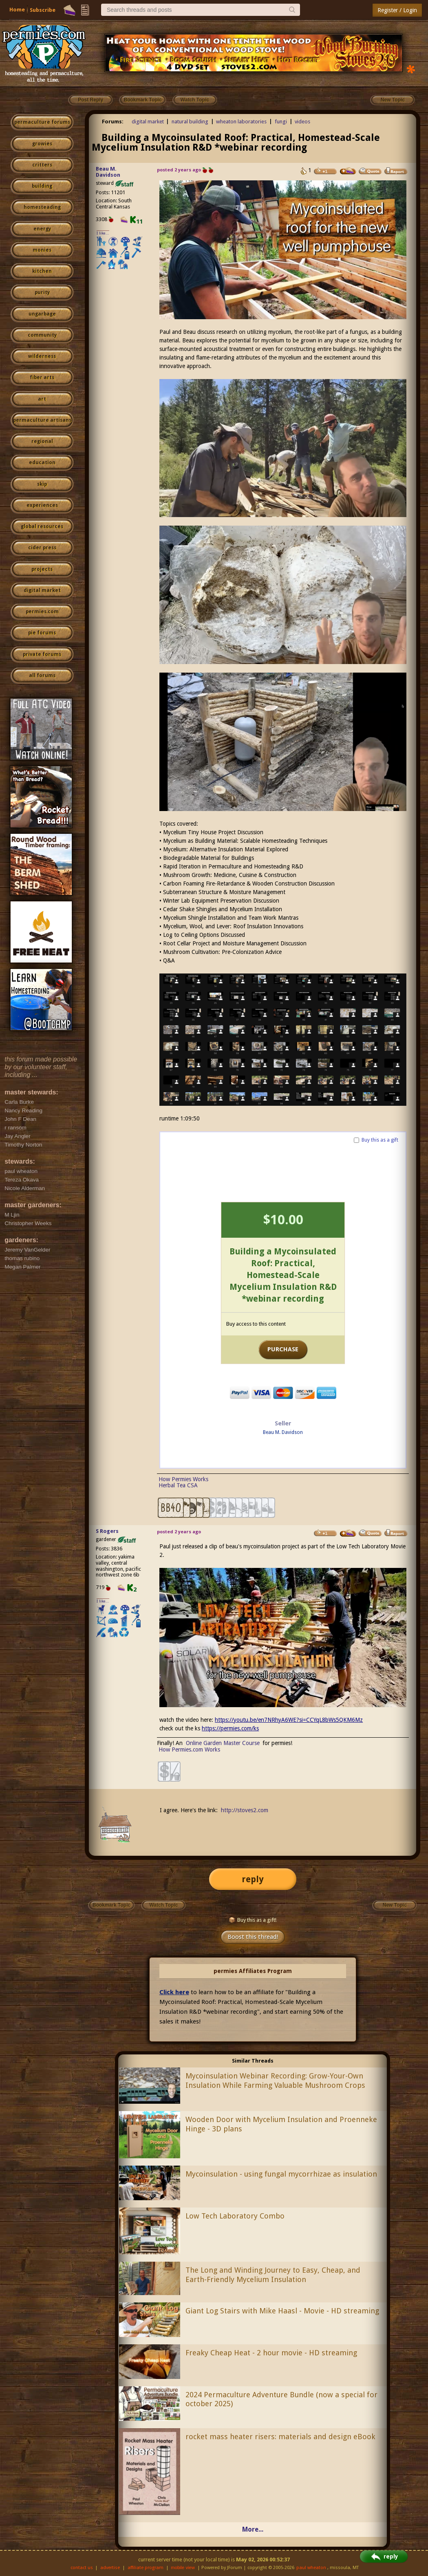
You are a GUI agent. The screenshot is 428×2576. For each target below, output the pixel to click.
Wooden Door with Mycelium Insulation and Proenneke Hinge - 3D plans (281, 2124)
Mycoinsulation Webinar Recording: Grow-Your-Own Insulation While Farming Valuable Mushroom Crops (275, 2080)
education (42, 462)
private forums (42, 654)
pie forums (42, 633)
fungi (281, 121)
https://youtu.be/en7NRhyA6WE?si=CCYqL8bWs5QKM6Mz (289, 1720)
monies (42, 250)
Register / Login (397, 10)
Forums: (113, 121)
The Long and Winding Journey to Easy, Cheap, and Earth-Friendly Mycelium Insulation (272, 2275)
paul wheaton (311, 2567)
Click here (174, 1992)
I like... (103, 233)
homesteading (42, 207)
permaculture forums (42, 122)
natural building (190, 121)
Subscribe (42, 10)
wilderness (42, 356)
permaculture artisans (42, 420)
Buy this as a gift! (252, 1920)
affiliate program (145, 2567)
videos (302, 121)
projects (42, 569)
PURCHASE (282, 1349)
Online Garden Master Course (223, 1743)
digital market (42, 590)
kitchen (42, 271)
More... (252, 2529)
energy (42, 229)
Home (17, 10)
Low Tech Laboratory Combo (235, 2216)
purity (42, 292)
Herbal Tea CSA (178, 1485)
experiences (42, 505)
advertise (110, 2567)
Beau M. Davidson (108, 172)
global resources (42, 526)
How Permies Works (183, 1479)
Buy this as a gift (380, 1140)
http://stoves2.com (244, 1810)
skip (42, 484)
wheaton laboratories (241, 121)
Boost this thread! (252, 1936)
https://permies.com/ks (230, 1728)
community (42, 335)
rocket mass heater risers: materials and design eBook (280, 2436)
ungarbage (42, 314)
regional (42, 441)
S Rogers (107, 1531)
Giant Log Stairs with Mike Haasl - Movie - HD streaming (282, 2310)
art (42, 399)
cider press (42, 547)
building (42, 186)
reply (253, 1879)
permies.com (42, 611)
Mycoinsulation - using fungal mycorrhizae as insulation (281, 2174)
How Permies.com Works (189, 1749)
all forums (42, 675)
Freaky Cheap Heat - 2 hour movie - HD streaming (271, 2352)
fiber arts (42, 377)
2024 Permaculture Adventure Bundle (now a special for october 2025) (281, 2399)
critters (42, 165)
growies (42, 144)
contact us (82, 2567)
